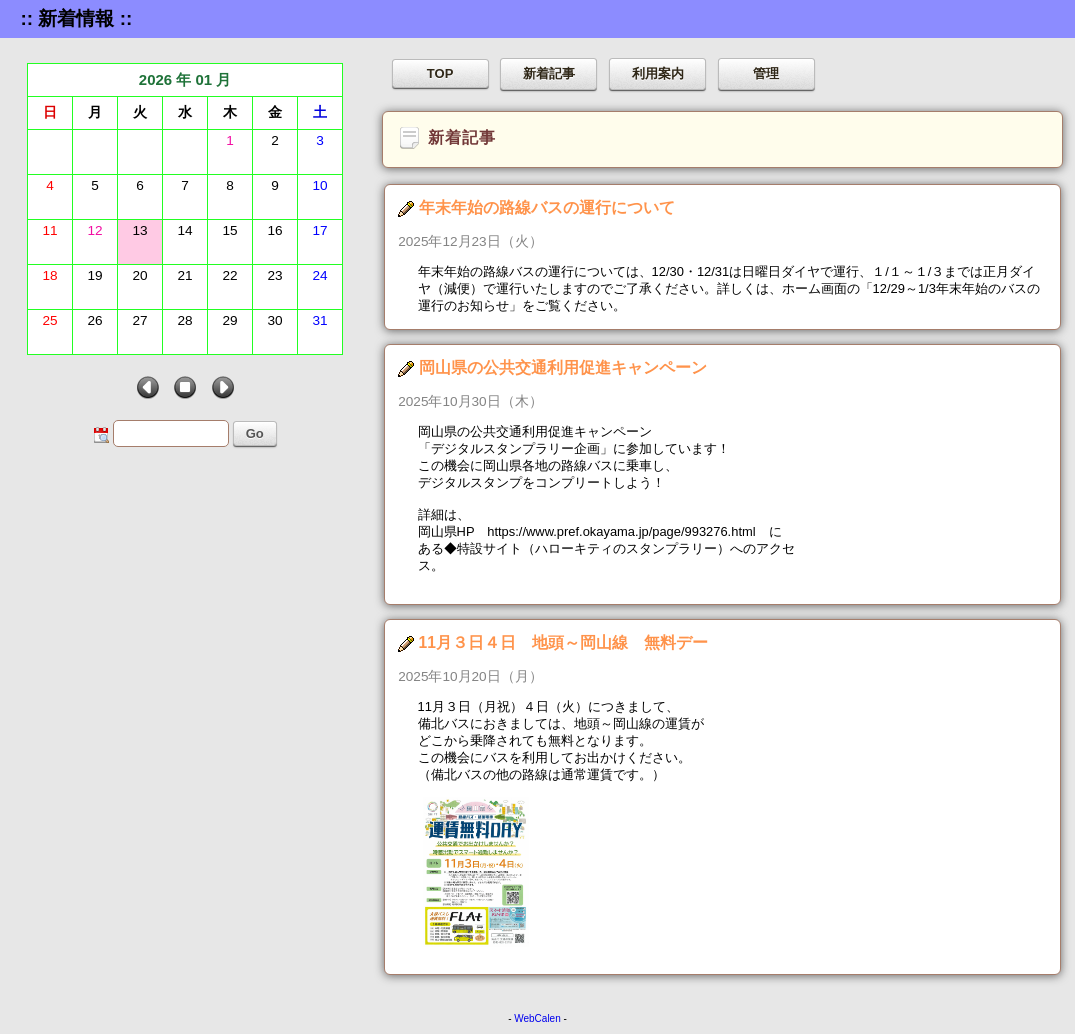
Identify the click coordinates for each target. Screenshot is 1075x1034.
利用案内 (658, 73)
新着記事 (549, 73)
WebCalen (537, 1018)
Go (255, 433)
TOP (440, 73)
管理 (766, 73)
